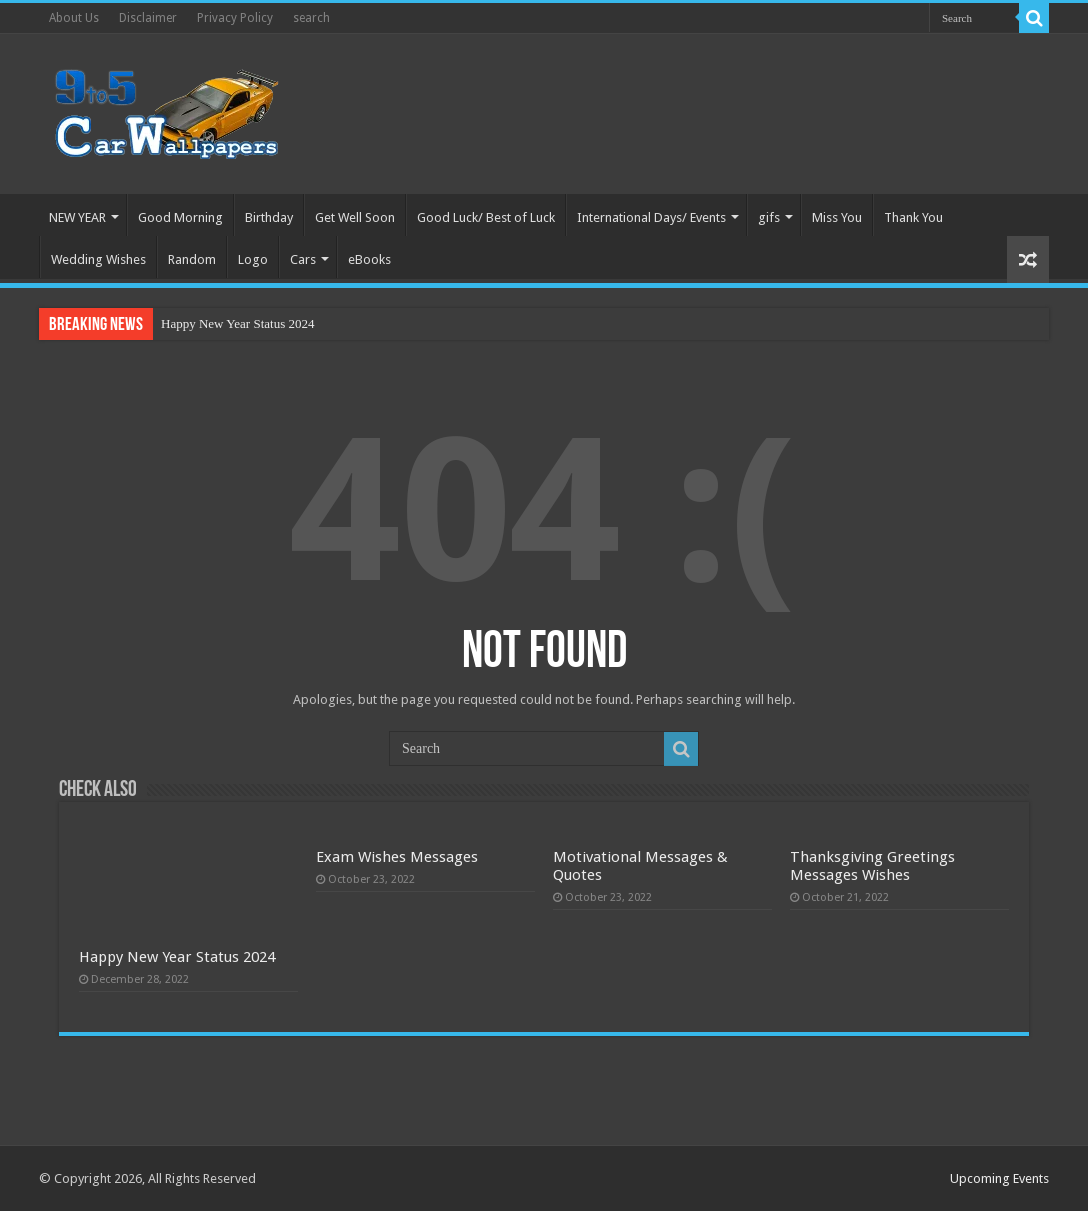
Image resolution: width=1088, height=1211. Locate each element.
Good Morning (180, 217)
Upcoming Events (999, 1178)
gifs (769, 217)
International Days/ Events (651, 217)
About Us (74, 18)
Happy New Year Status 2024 (237, 323)
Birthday (269, 217)
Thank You (913, 217)
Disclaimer (148, 18)
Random (192, 259)
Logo (253, 259)
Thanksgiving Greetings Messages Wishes (872, 866)
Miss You (837, 217)
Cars (303, 259)
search (311, 18)
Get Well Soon (355, 217)
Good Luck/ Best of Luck (486, 217)
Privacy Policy (235, 18)
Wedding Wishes (98, 259)
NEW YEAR (77, 217)
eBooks (369, 259)
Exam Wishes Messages (397, 857)
